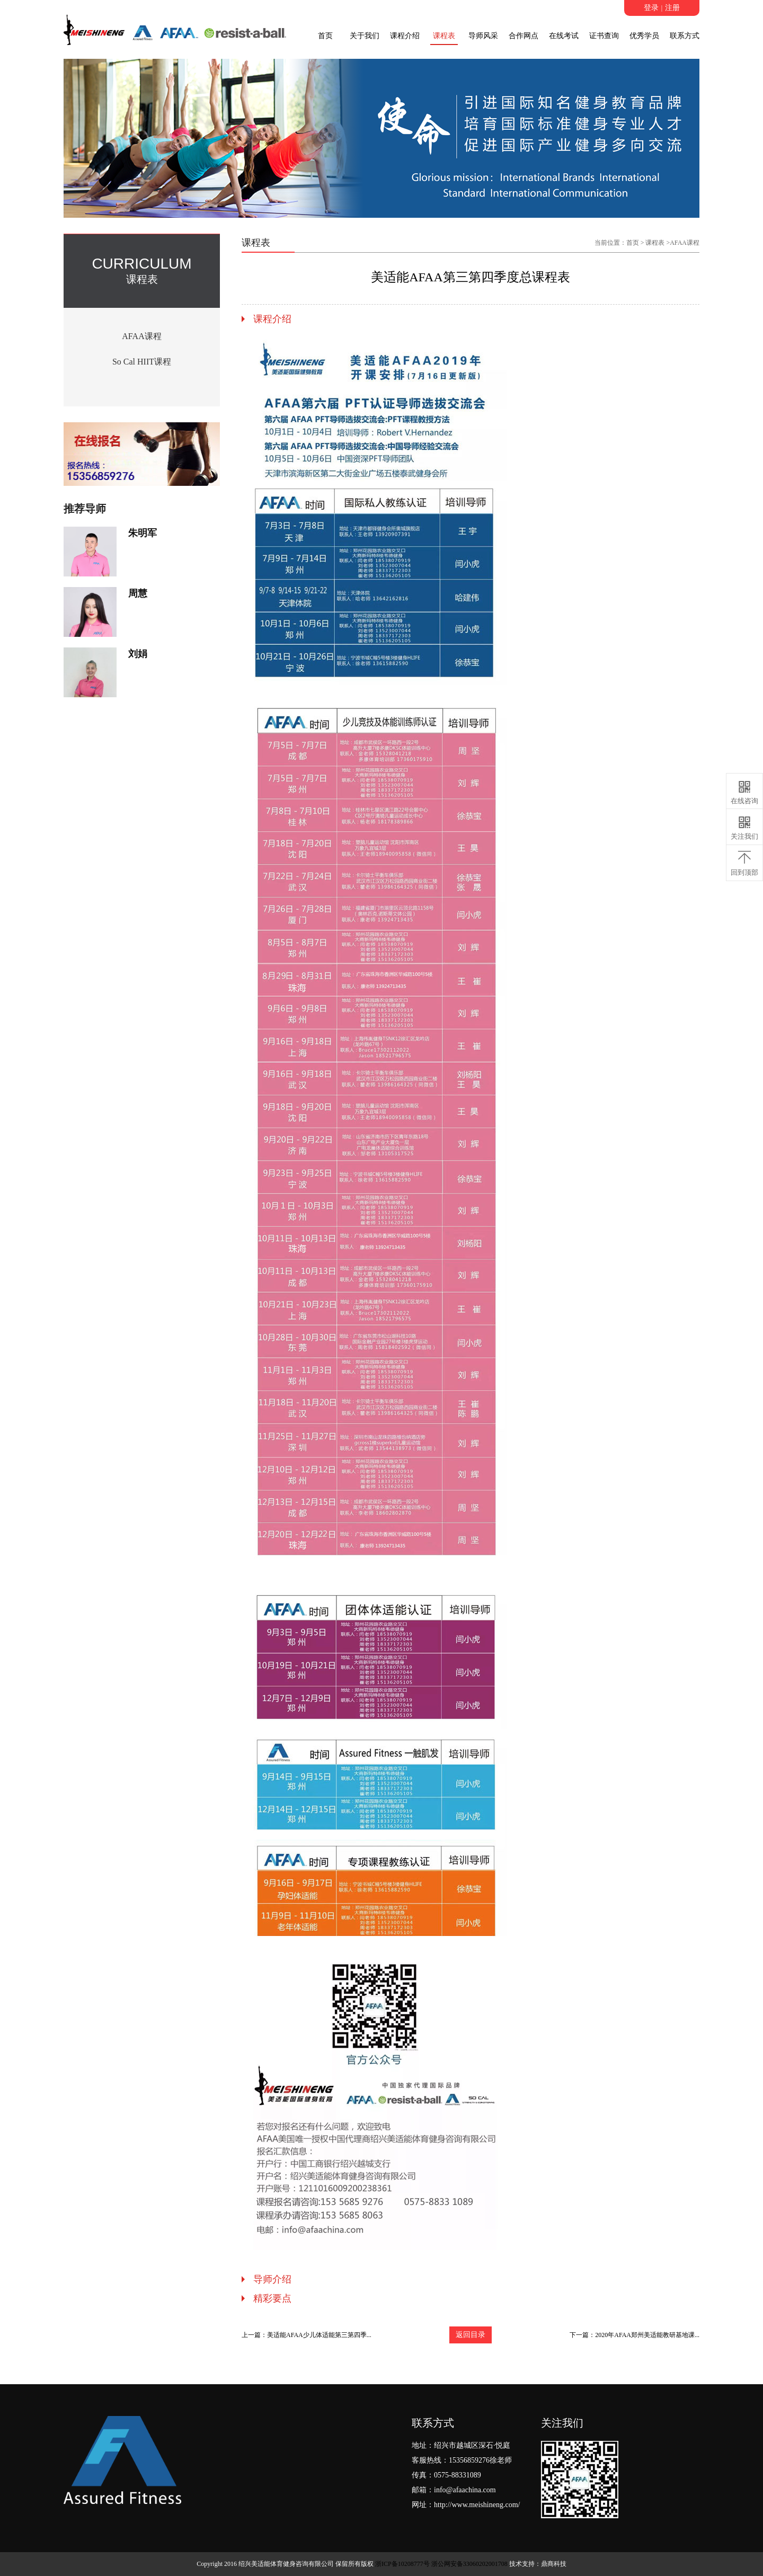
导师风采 (483, 36)
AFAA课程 (141, 336)
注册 (672, 8)
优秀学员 (644, 36)
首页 (325, 36)
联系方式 (684, 36)
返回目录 (470, 2335)
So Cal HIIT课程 (141, 361)
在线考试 (564, 36)
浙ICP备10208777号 (402, 2564)
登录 (651, 8)
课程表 (444, 36)
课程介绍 (405, 36)
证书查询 (604, 36)
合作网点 (523, 36)
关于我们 (364, 36)
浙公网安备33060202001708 (469, 2564)
